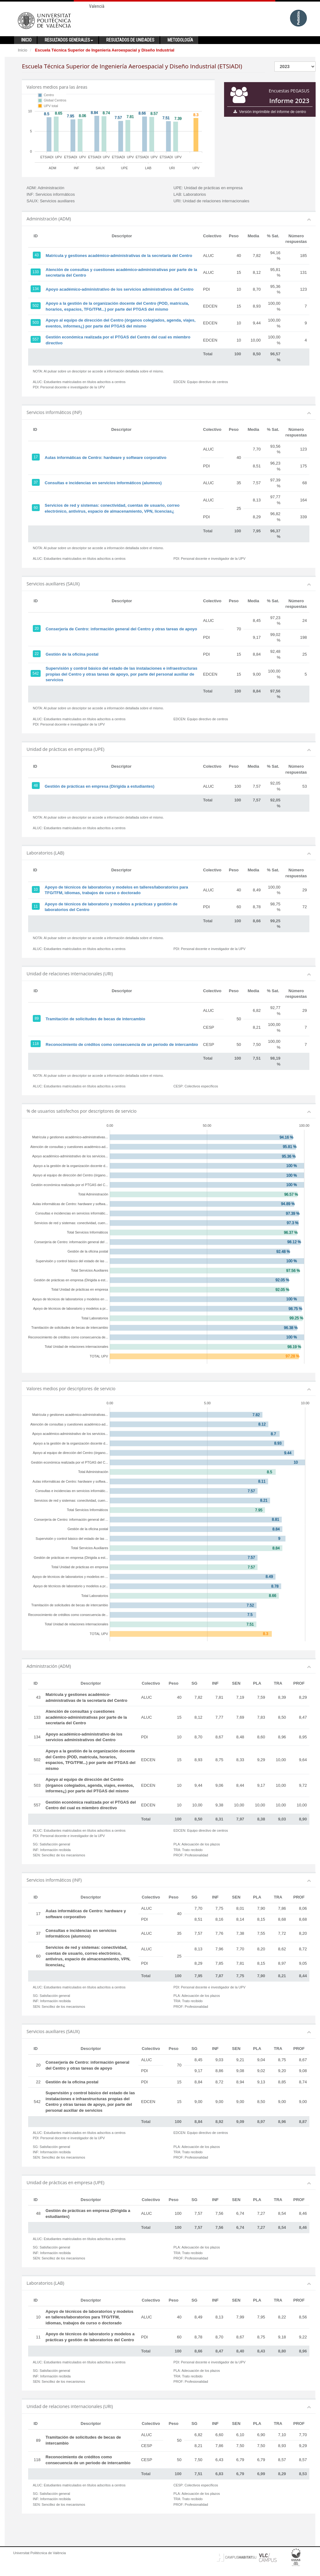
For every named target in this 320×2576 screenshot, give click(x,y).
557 (35, 339)
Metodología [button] (180, 39)
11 (36, 906)
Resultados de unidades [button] (130, 39)
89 (37, 1018)
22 (37, 654)
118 (35, 1044)
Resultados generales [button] (69, 39)
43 (37, 255)
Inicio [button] (26, 39)
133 (35, 272)
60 (36, 507)
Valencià (96, 6)
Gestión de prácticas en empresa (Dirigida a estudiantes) (99, 786)
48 (36, 785)
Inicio (22, 50)
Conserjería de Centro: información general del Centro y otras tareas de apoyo (121, 629)
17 (36, 457)
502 (35, 305)
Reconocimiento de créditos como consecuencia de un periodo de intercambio (122, 1044)
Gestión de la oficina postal (72, 654)
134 (35, 289)
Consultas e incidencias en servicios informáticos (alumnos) (103, 482)
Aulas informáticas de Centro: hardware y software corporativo (105, 457)
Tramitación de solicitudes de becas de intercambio (95, 1019)
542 (35, 673)
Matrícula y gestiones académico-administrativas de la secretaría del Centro (119, 255)
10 (36, 889)
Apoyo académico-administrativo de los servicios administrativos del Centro (119, 289)
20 (37, 628)
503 (35, 322)
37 (36, 482)
